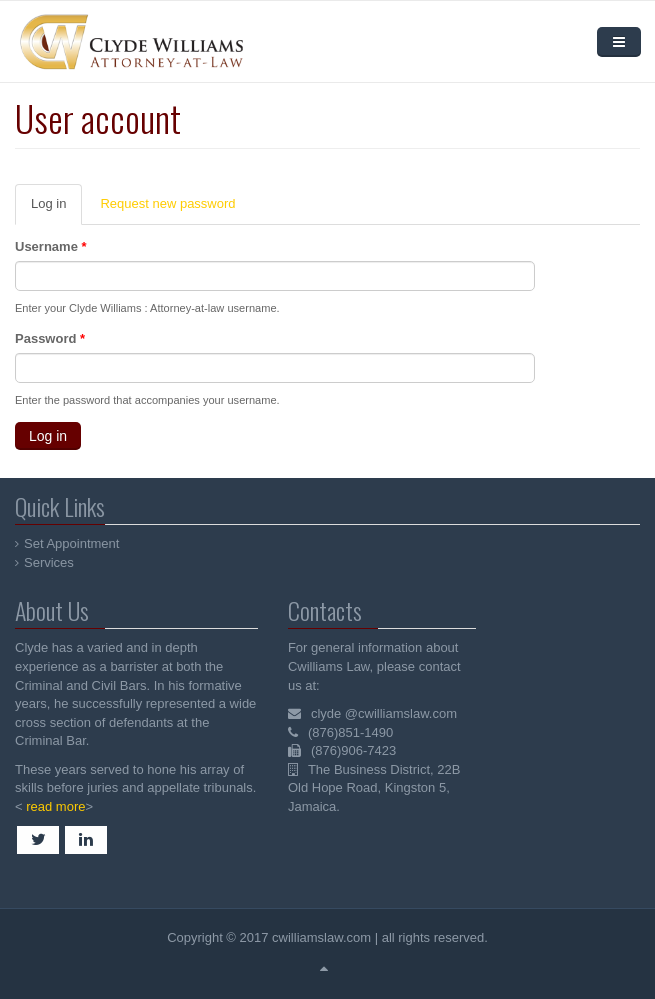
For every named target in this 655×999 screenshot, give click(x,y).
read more (53, 806)
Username (51, 246)
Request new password (167, 203)
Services (50, 562)
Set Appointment (72, 543)
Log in (56, 210)
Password (50, 338)
